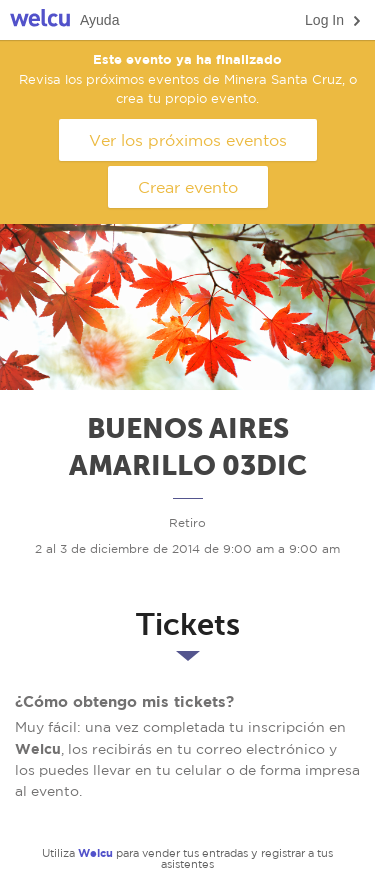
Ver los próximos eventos (188, 140)
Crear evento (188, 187)
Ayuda (99, 20)
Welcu (40, 20)
